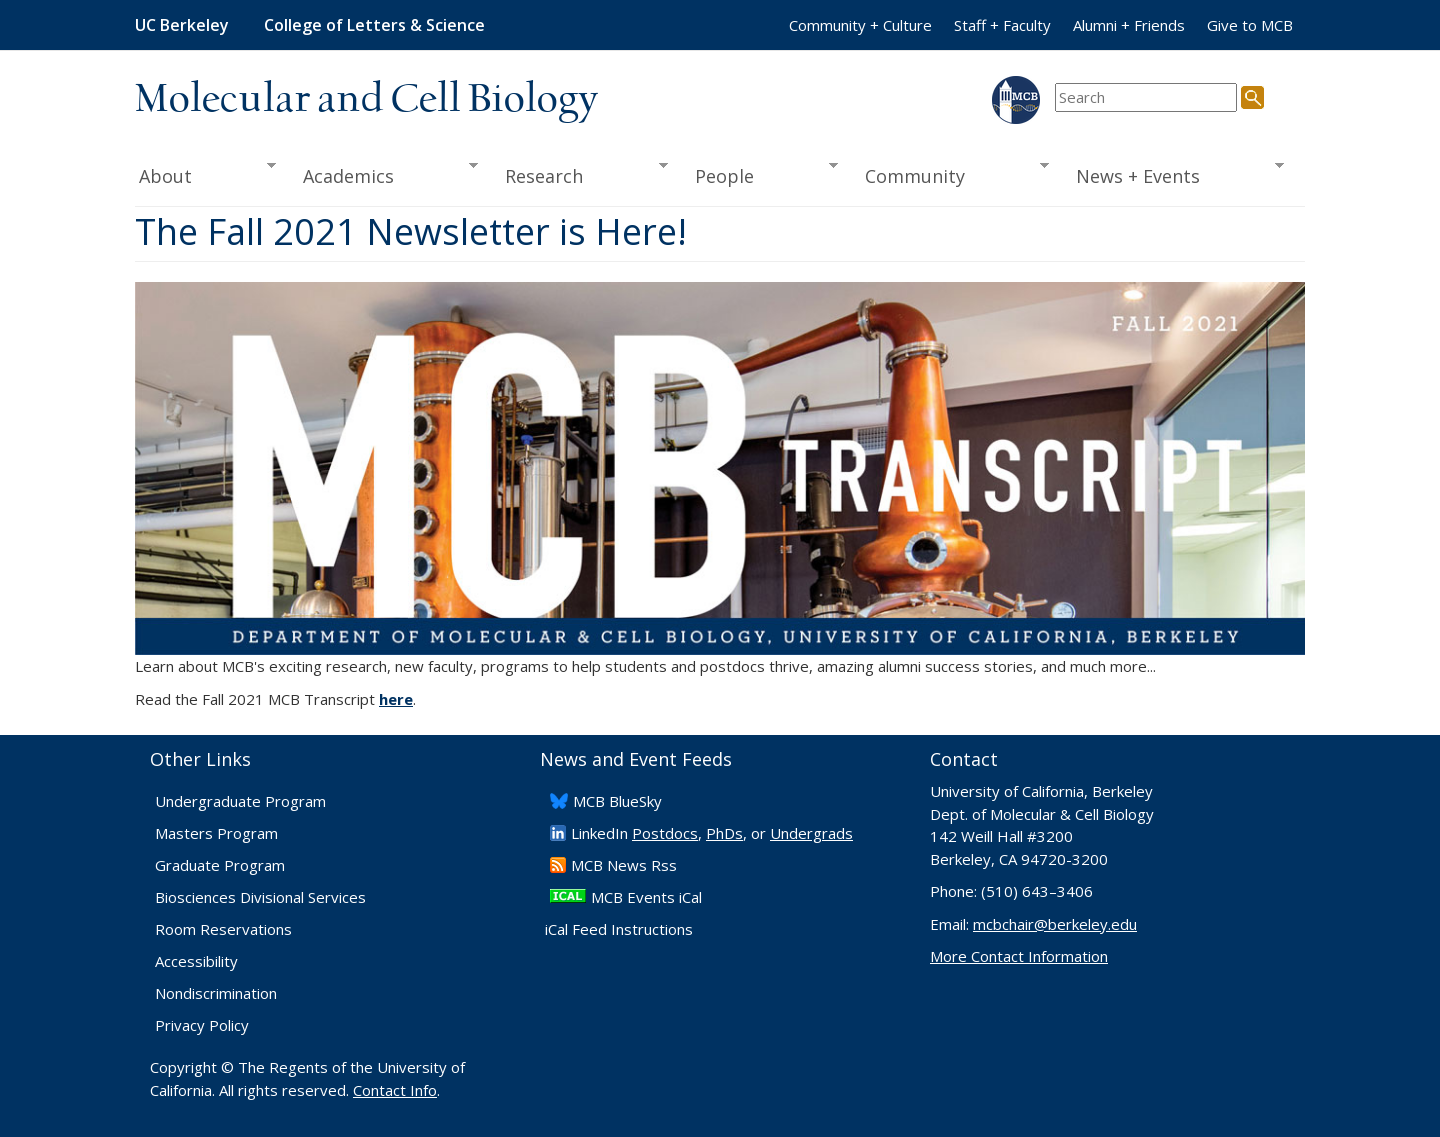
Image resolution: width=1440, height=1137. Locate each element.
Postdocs (665, 833)
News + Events (1173, 174)
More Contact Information (1019, 956)
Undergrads (811, 833)
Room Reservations (223, 929)
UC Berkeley (182, 25)
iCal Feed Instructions (619, 929)
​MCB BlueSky (617, 801)
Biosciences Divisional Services (260, 897)
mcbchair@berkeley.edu (1055, 924)
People (759, 174)
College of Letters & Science (374, 25)
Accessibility (196, 961)
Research (580, 174)
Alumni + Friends (1129, 25)
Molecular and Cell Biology (366, 100)
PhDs (724, 833)
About (205, 174)
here (396, 699)
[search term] (1146, 97)
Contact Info (395, 1090)
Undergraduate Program (240, 801)
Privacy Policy (202, 1025)
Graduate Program (220, 865)
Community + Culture (860, 25)
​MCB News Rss (624, 865)
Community (951, 174)
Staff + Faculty (1002, 25)
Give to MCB (1250, 25)
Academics (384, 174)
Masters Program (216, 833)
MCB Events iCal (646, 897)
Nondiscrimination (216, 993)
